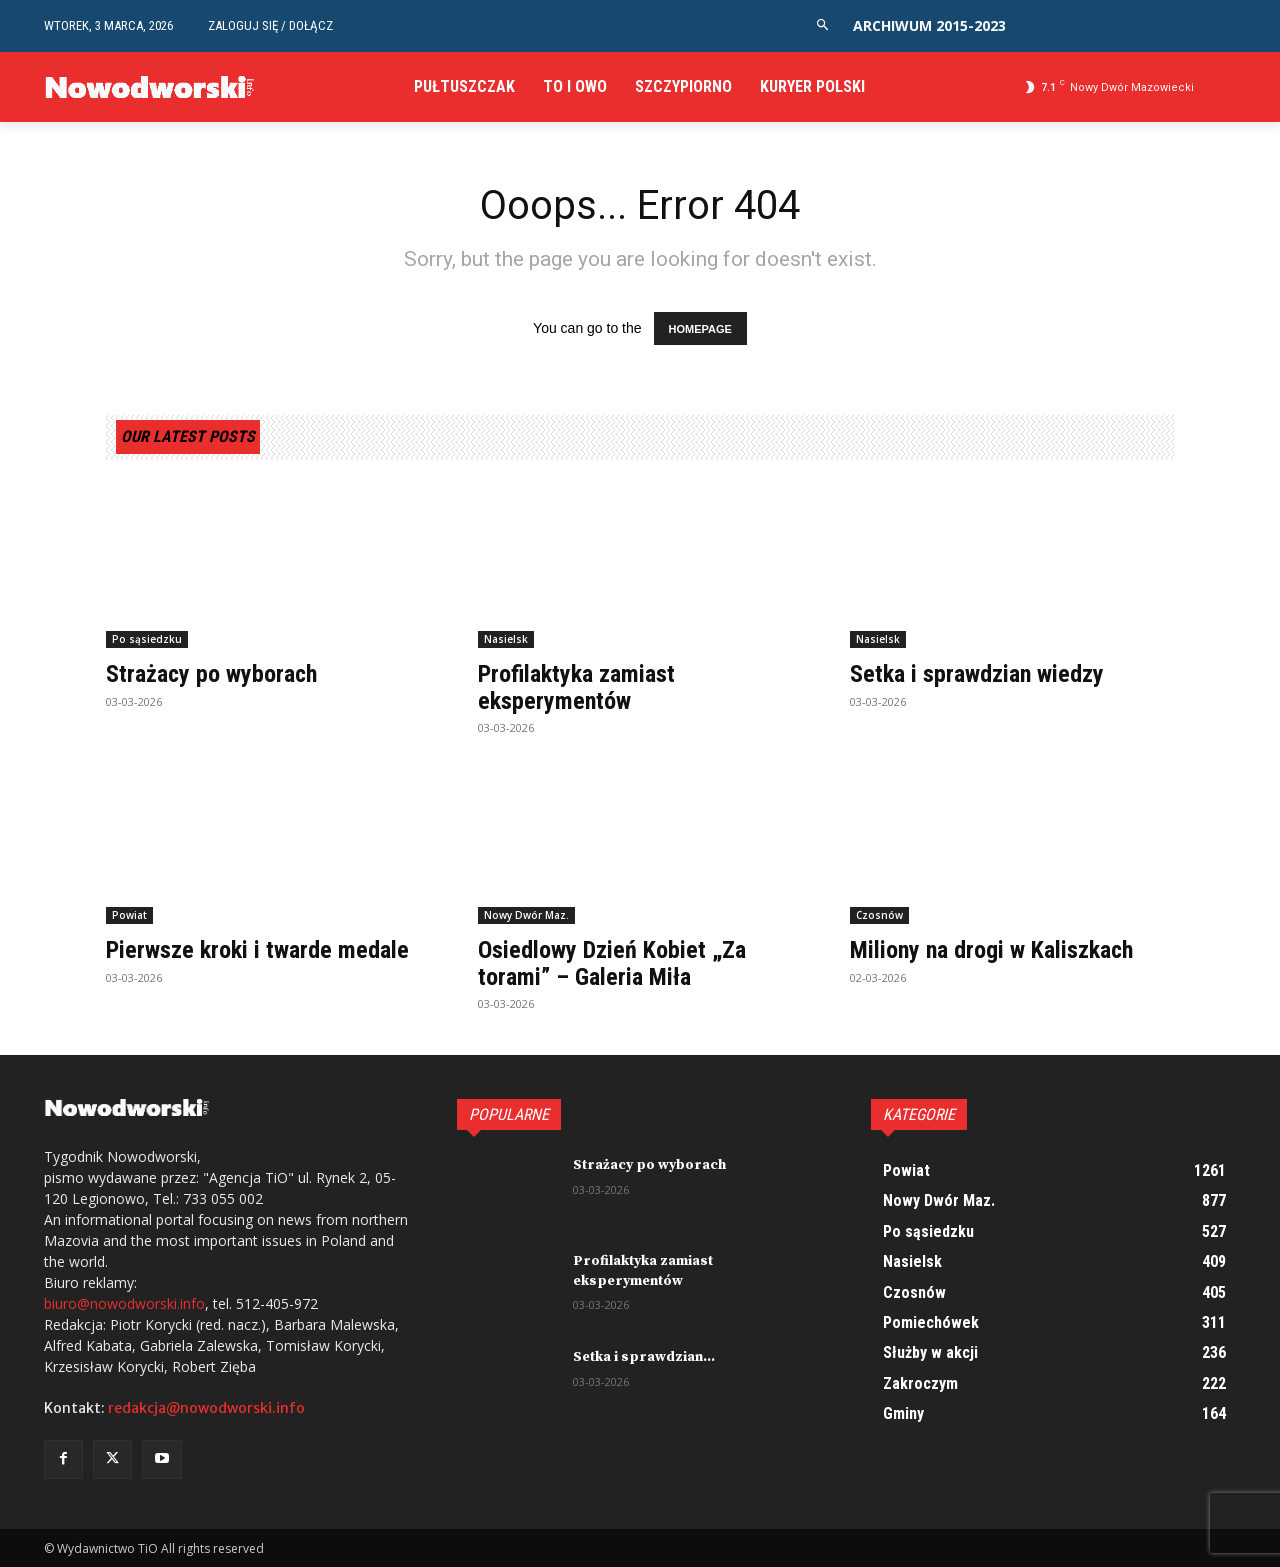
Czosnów (879, 915)
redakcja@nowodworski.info (206, 1409)
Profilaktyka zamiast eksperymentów (576, 688)
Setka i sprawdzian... (644, 1357)
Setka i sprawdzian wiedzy (977, 675)
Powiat (129, 915)
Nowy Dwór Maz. (526, 915)
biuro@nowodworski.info (124, 1304)
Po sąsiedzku (147, 640)
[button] (822, 25)
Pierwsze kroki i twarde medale (257, 950)
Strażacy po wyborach (212, 675)
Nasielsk (506, 640)
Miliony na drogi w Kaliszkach (992, 950)
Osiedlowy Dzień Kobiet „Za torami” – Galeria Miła (612, 963)
